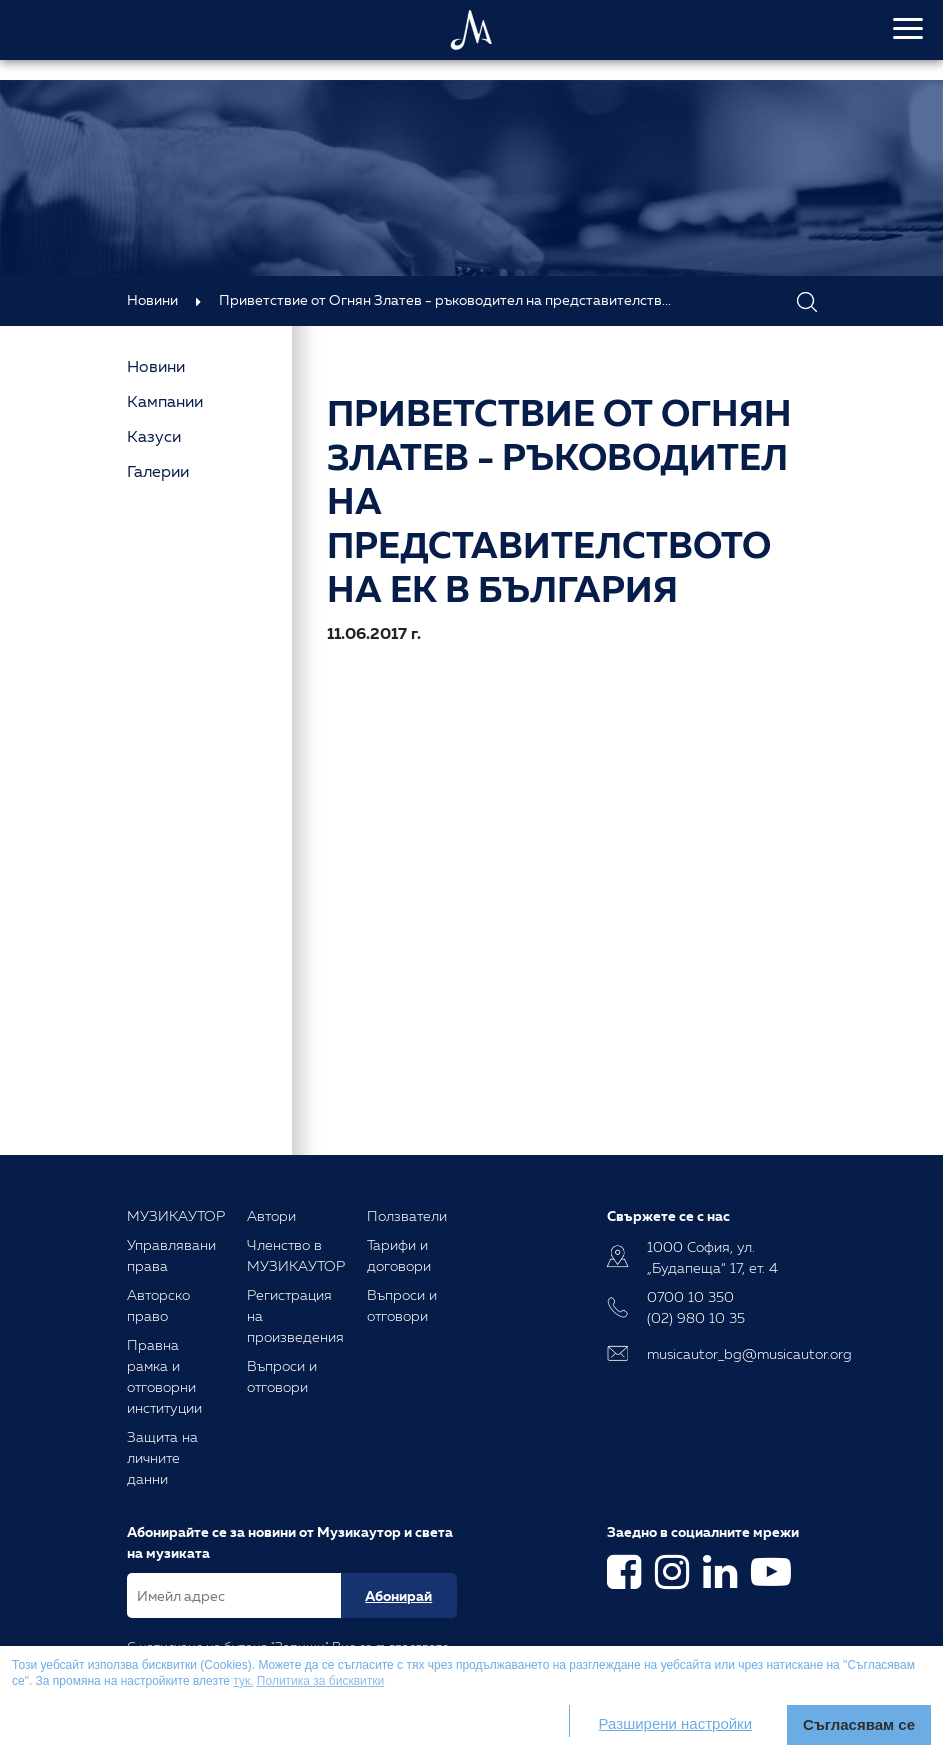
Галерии (158, 471)
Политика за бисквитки (320, 1681)
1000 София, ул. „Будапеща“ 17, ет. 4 (712, 1257)
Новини (152, 299)
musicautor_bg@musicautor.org (732, 1353)
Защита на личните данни (162, 1457)
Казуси (154, 436)
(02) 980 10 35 (696, 1317)
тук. (243, 1681)
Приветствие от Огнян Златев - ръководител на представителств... (445, 299)
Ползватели (407, 1215)
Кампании (165, 401)
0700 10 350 (690, 1296)
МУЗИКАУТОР (176, 1215)
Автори (271, 1215)
